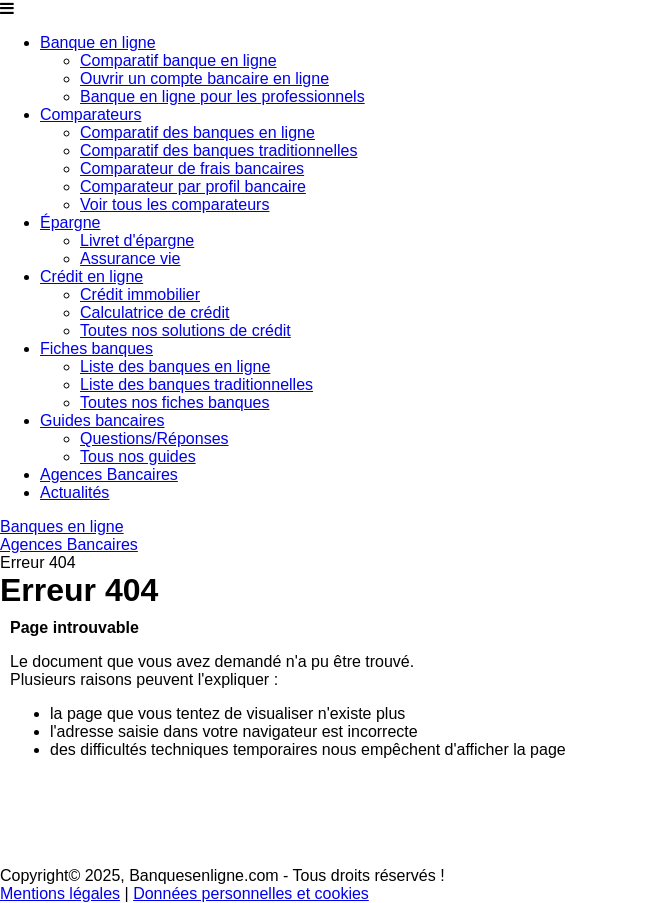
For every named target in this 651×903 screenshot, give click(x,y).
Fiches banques (96, 348)
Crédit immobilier (140, 294)
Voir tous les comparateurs (174, 204)
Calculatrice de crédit (154, 312)
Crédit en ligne (91, 276)
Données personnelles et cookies (251, 893)
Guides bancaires (102, 420)
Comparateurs (90, 114)
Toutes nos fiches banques (174, 402)
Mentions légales (60, 893)
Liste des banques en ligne (175, 366)
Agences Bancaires (109, 474)
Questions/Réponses (154, 438)
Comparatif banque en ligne (178, 60)
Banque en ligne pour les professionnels (222, 96)
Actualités (74, 492)
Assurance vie (130, 258)
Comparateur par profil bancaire (193, 186)
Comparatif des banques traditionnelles (219, 150)
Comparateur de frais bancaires (192, 168)
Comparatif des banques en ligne (197, 132)
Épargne (70, 222)
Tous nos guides (138, 456)
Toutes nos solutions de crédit (185, 330)
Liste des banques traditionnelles (196, 384)
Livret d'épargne (137, 240)
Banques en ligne (62, 526)
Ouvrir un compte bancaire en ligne (204, 78)
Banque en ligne (98, 42)
